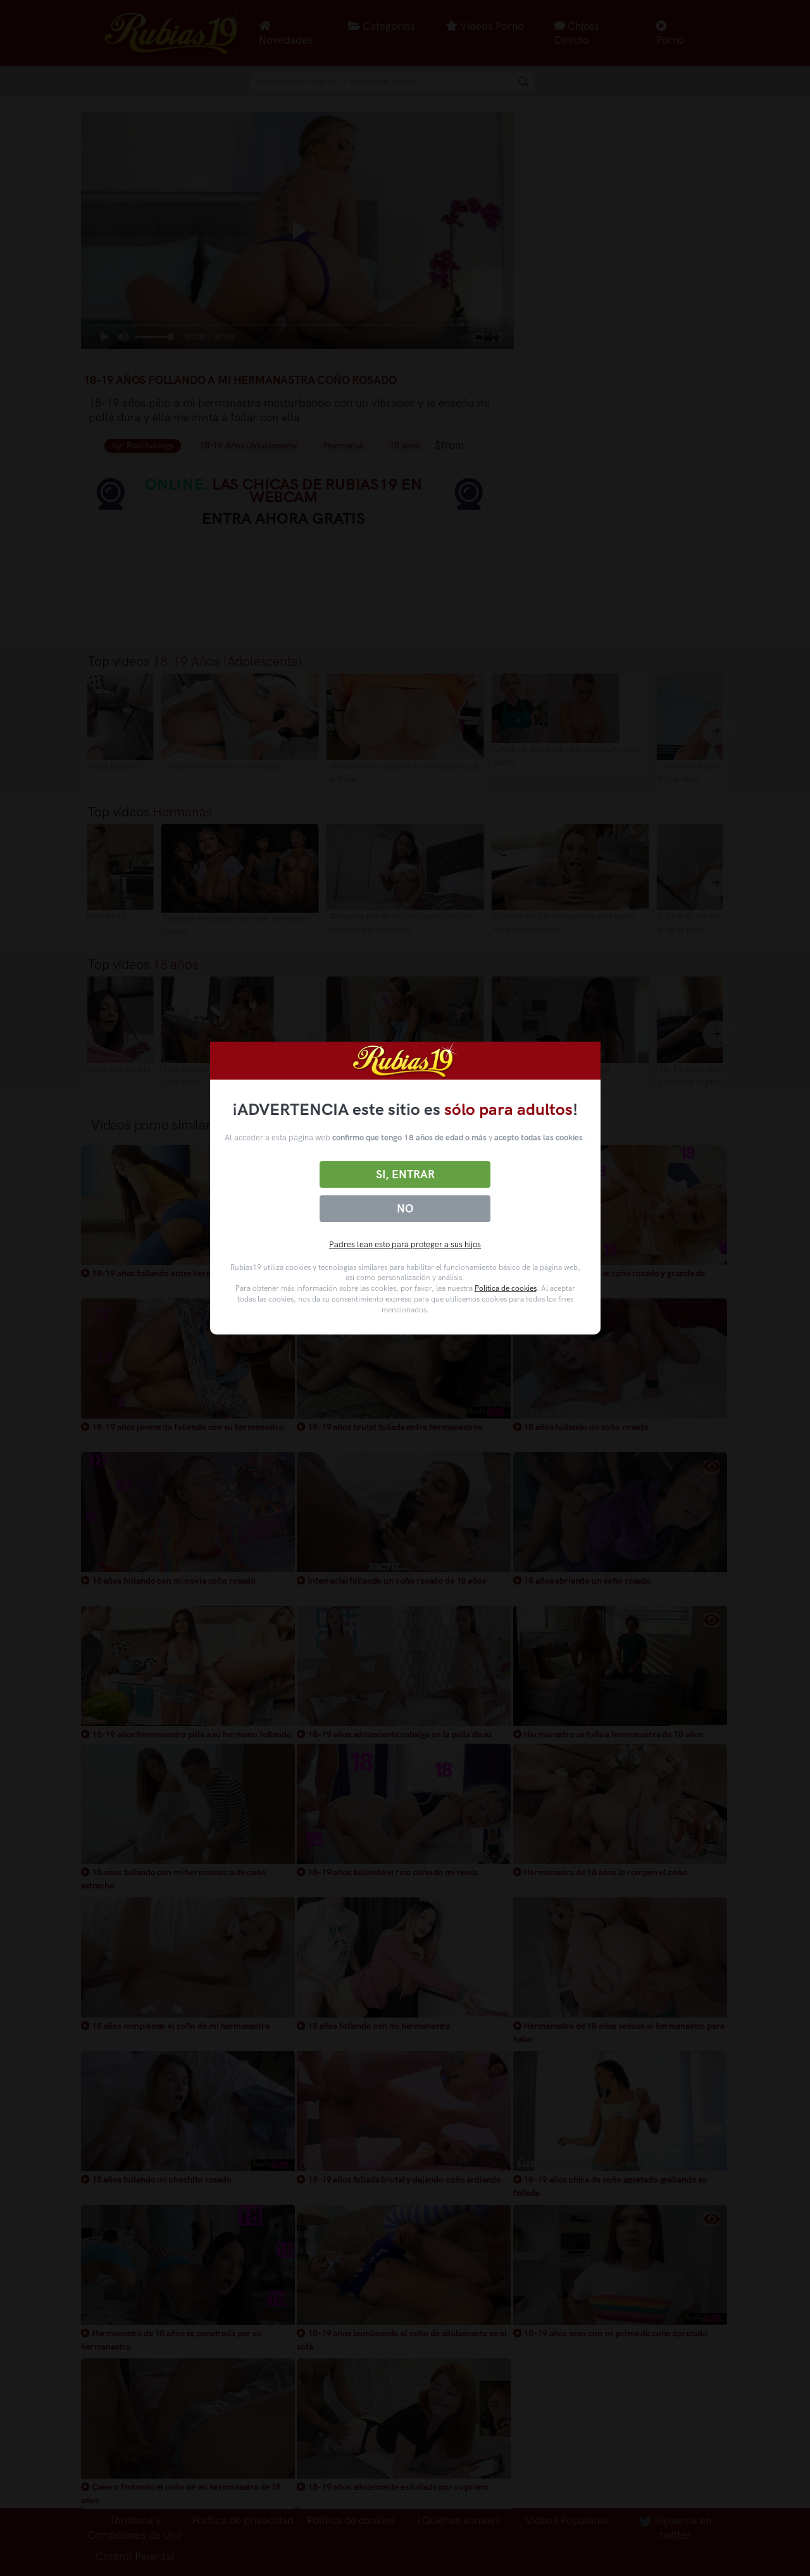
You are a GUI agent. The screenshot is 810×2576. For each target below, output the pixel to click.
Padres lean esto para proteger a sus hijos (405, 1244)
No (405, 1209)
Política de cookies (506, 1288)
